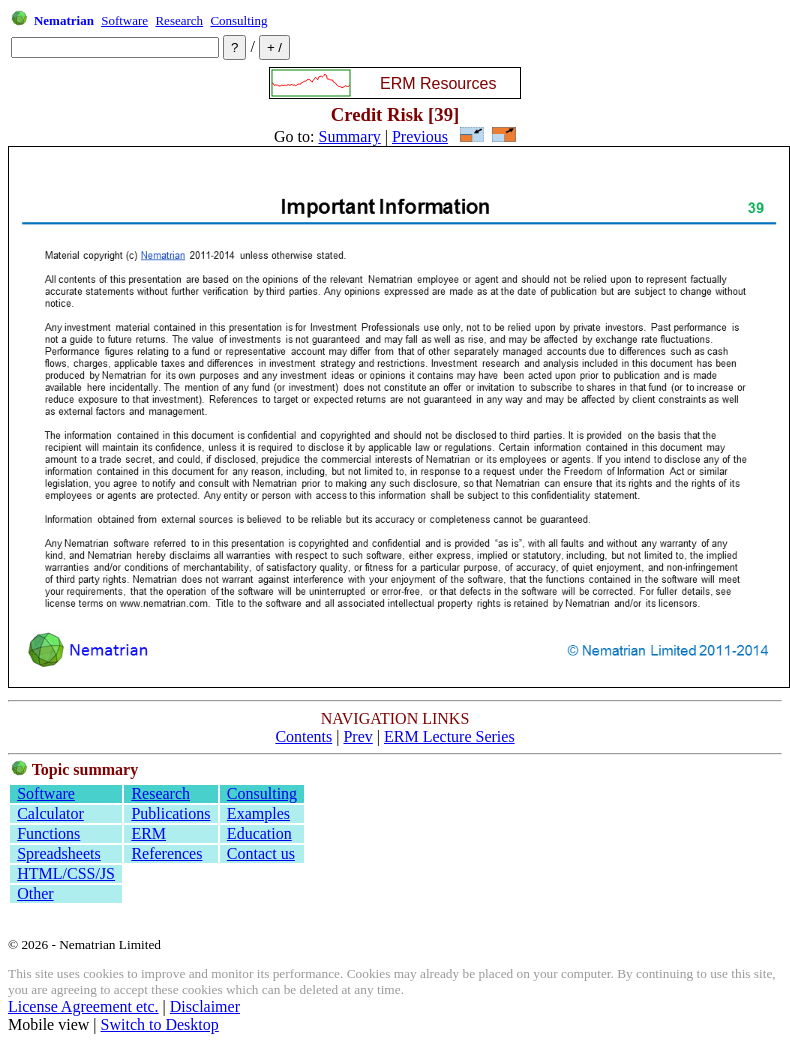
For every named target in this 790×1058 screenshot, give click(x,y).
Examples (258, 813)
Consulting (238, 20)
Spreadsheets (59, 853)
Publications (170, 813)
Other (35, 893)
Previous (420, 136)
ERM (148, 833)
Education (259, 833)
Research (179, 20)
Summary (350, 136)
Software (124, 20)
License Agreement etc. (83, 1006)
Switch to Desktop (160, 1024)
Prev (357, 736)
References (166, 853)
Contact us (261, 853)
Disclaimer (205, 1006)
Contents (303, 736)
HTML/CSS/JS (66, 873)
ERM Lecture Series (449, 736)
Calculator (50, 813)
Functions (48, 833)
